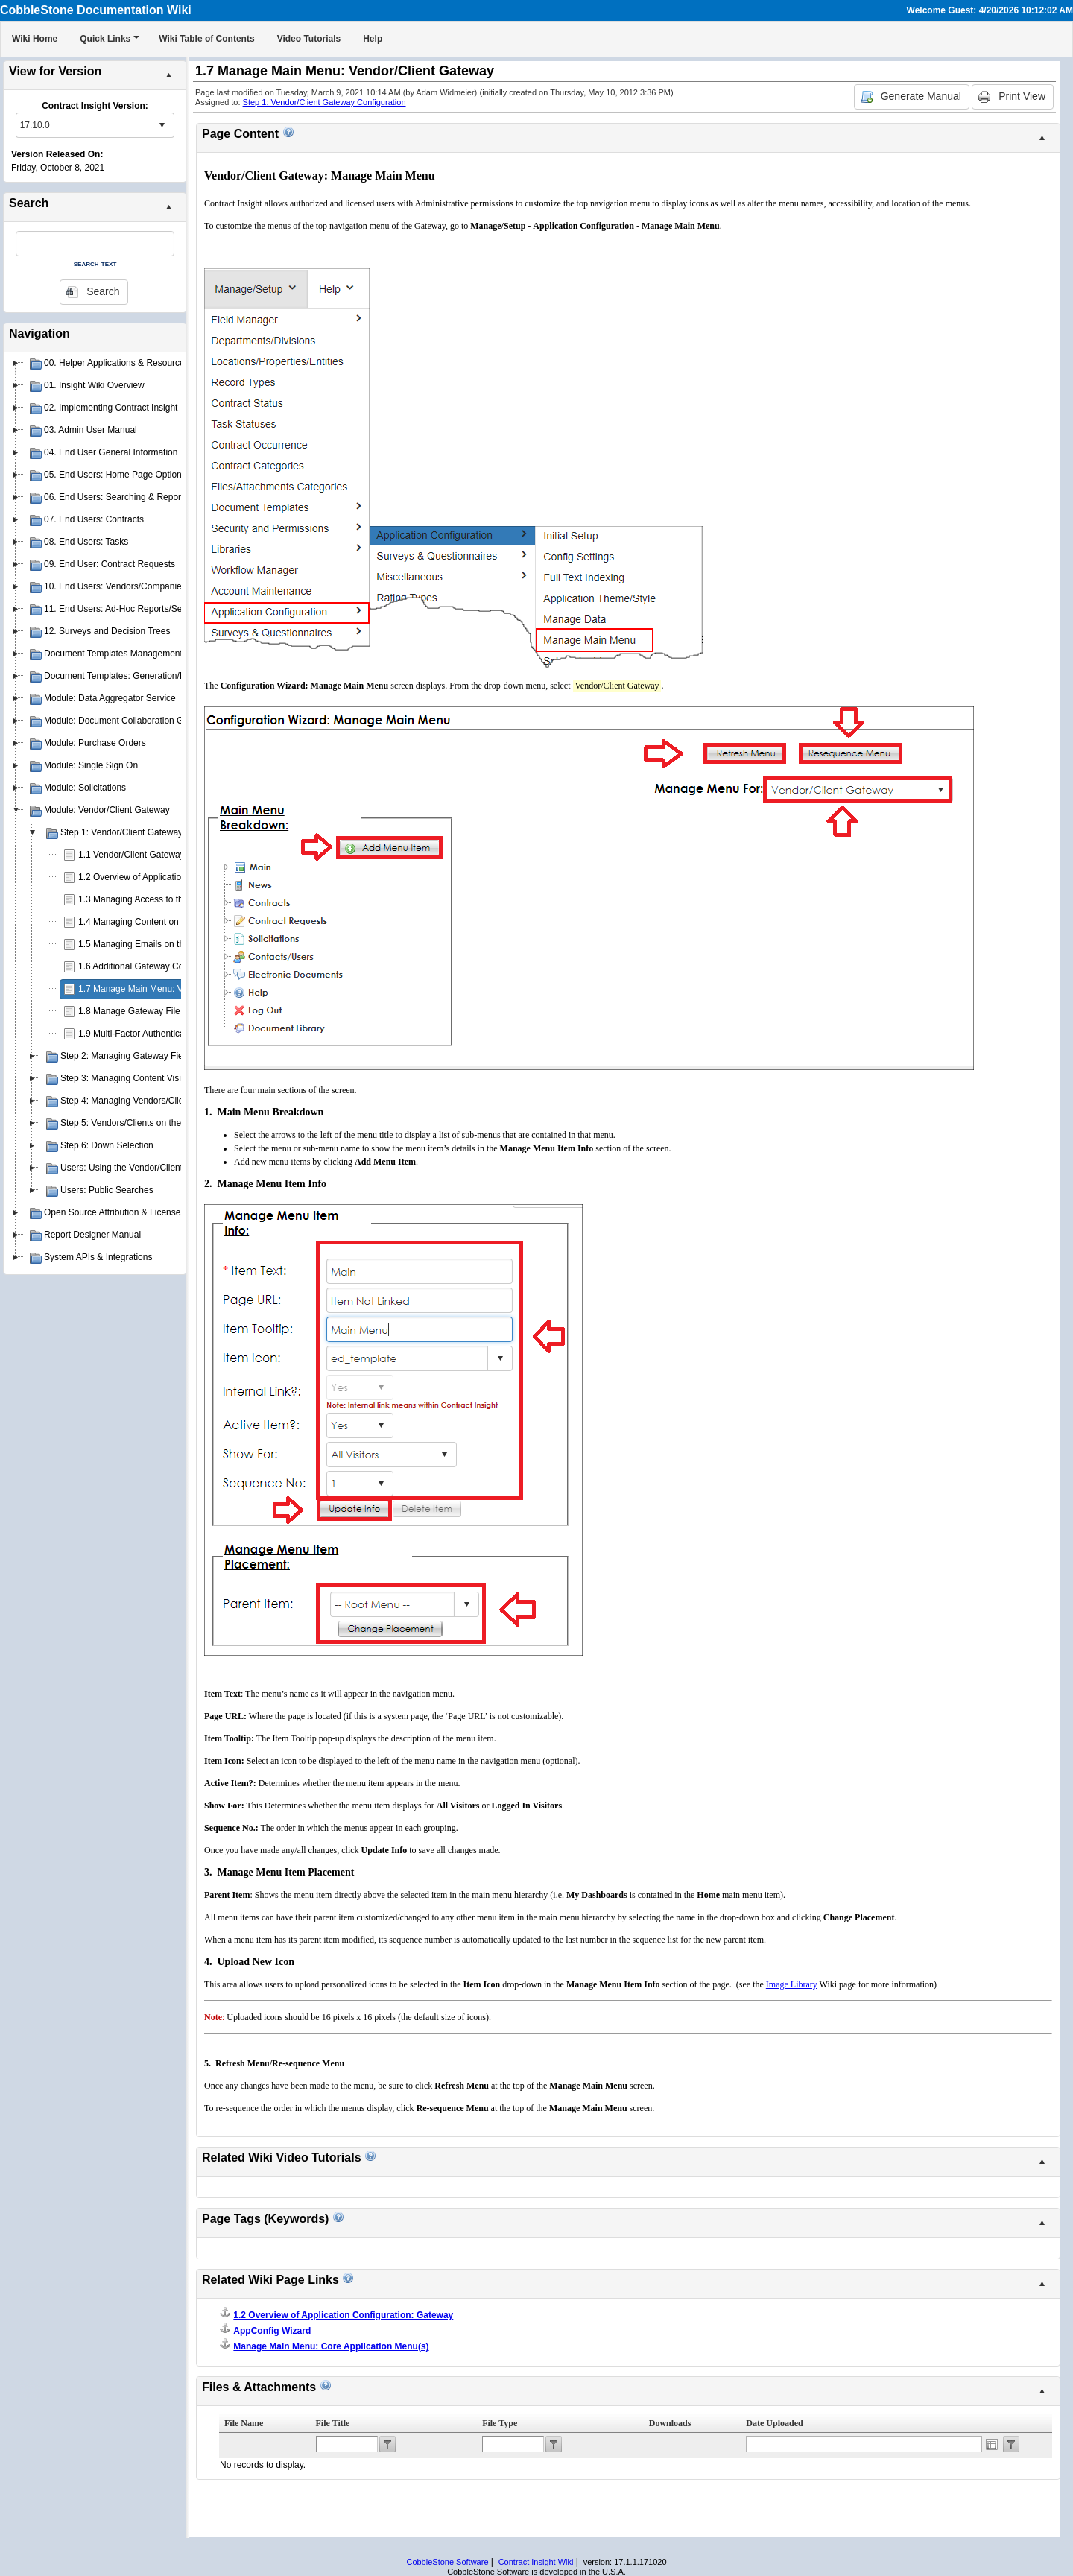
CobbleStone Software (447, 2561)
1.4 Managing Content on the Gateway (154, 922)
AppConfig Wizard (272, 2331)
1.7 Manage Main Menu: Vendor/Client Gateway (173, 989)
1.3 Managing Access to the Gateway (152, 899)
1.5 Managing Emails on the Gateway (152, 944)
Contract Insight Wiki (536, 2561)
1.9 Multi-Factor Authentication (138, 1033)
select (162, 125)
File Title (333, 2423)
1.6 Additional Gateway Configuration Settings (169, 966)
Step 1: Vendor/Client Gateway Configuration (324, 102)
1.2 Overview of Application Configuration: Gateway (180, 877)
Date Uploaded (774, 2423)
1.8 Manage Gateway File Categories (152, 1011)
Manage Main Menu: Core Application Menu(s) (330, 2346)
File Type (499, 2423)
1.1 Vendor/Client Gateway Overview (151, 854)
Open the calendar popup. (992, 2444)
